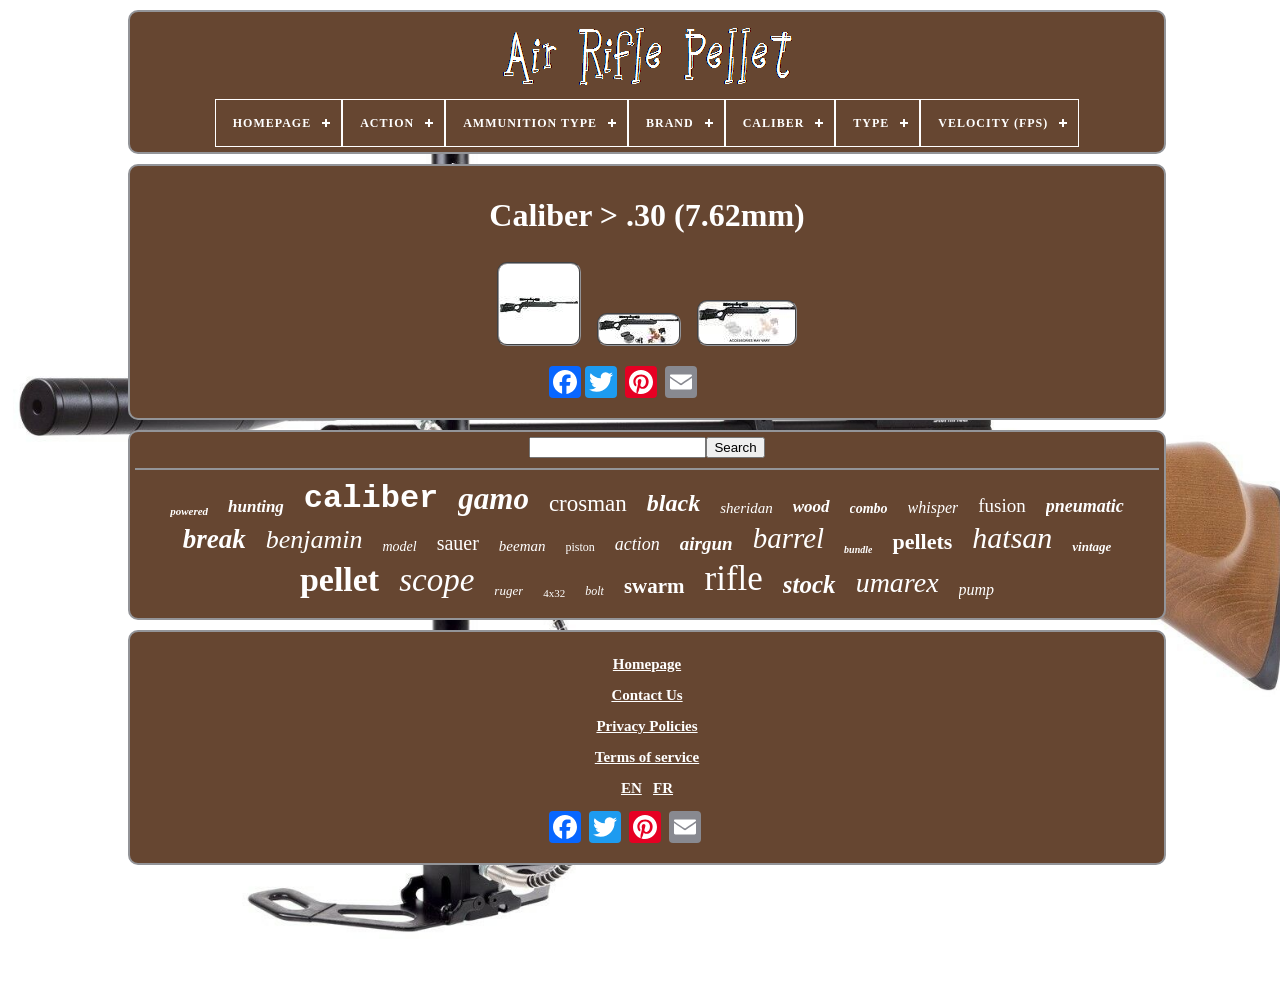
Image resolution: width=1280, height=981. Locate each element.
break (214, 539)
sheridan (746, 508)
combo (869, 508)
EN (631, 788)
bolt (594, 591)
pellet (339, 579)
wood (811, 506)
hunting (256, 506)
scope (436, 580)
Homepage (647, 664)
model (399, 546)
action (637, 544)
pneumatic (1085, 506)
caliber (371, 498)
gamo (493, 498)
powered (189, 511)
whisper (933, 507)
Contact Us (646, 695)
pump (977, 589)
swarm (654, 586)
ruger (508, 590)
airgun (706, 543)
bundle (858, 549)
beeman (522, 546)
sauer (458, 543)
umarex (897, 582)
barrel (788, 538)
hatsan (1012, 537)
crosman (588, 503)
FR (663, 788)
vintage (1091, 546)
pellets (922, 541)
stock (809, 584)
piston (580, 547)
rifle (734, 578)
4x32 (554, 593)
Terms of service (647, 757)
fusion (1002, 505)
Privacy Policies (646, 726)
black (673, 503)
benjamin (314, 539)
